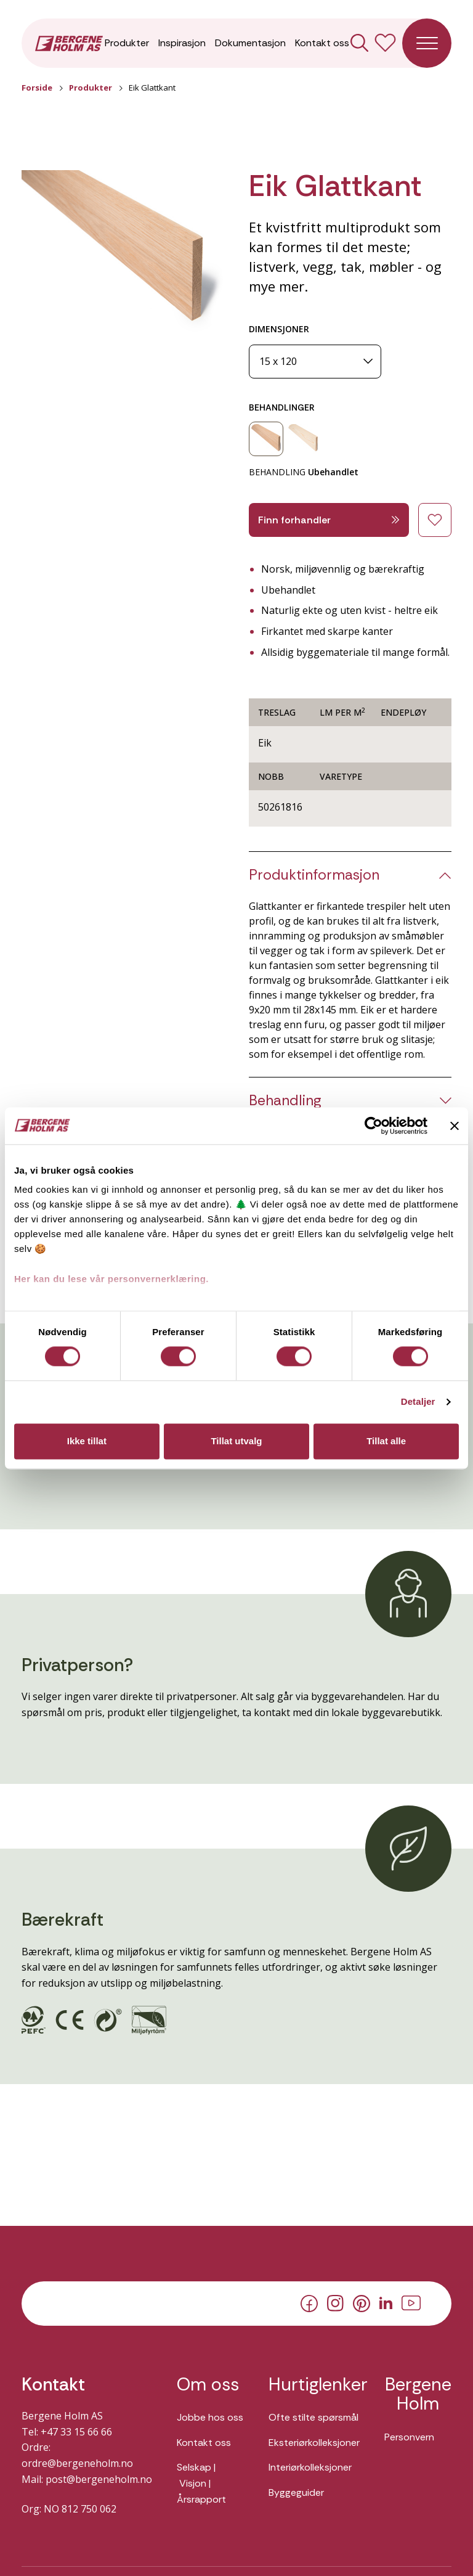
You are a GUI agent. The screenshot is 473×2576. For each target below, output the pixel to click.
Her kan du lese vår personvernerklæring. (111, 1279)
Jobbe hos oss (210, 2417)
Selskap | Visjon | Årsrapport (201, 2483)
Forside (37, 87)
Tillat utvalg (236, 1441)
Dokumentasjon (250, 42)
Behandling (285, 1100)
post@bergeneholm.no (99, 2479)
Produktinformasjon (314, 875)
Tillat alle (386, 1441)
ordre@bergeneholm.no (77, 2463)
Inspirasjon (182, 42)
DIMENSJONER (279, 329)
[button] (123, 253)
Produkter (127, 42)
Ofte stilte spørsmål (313, 2417)
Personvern (409, 2437)
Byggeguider (296, 2492)
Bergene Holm (418, 2394)
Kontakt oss (322, 42)
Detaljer (418, 1402)
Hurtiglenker (314, 2385)
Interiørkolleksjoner (310, 2467)
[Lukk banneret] (454, 1125)
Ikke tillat (87, 1441)
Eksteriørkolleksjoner (314, 2442)
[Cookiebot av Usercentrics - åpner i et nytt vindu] (373, 1125)
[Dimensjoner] (315, 361)
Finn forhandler (329, 519)
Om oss (208, 2385)
